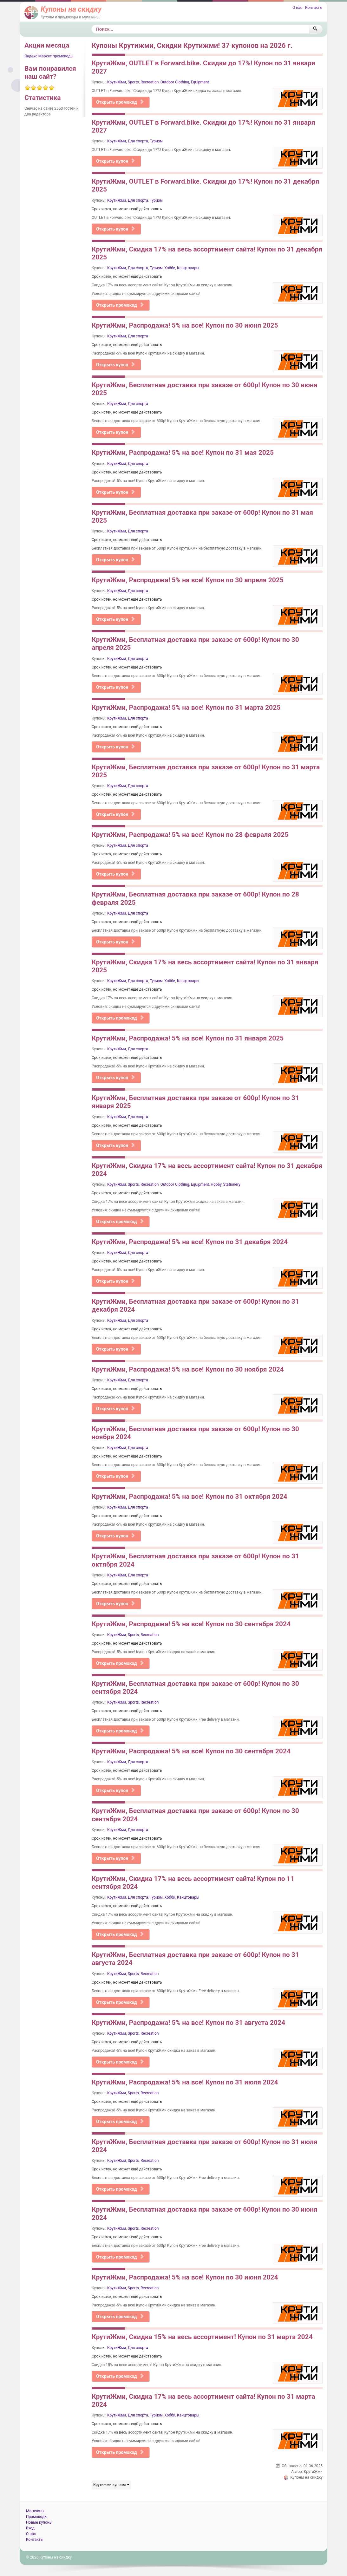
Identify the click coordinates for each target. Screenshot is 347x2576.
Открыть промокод (120, 102)
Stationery (231, 1184)
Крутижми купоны (111, 2484)
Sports (133, 82)
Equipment (200, 82)
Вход (30, 2528)
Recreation (150, 82)
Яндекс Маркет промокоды (49, 56)
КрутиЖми (116, 82)
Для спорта (138, 141)
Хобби (169, 268)
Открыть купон (115, 161)
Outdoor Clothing (174, 82)
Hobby (216, 1184)
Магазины (35, 2511)
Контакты (314, 7)
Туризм (156, 141)
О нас (297, 7)
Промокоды (36, 2516)
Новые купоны (39, 2522)
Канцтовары (188, 268)
